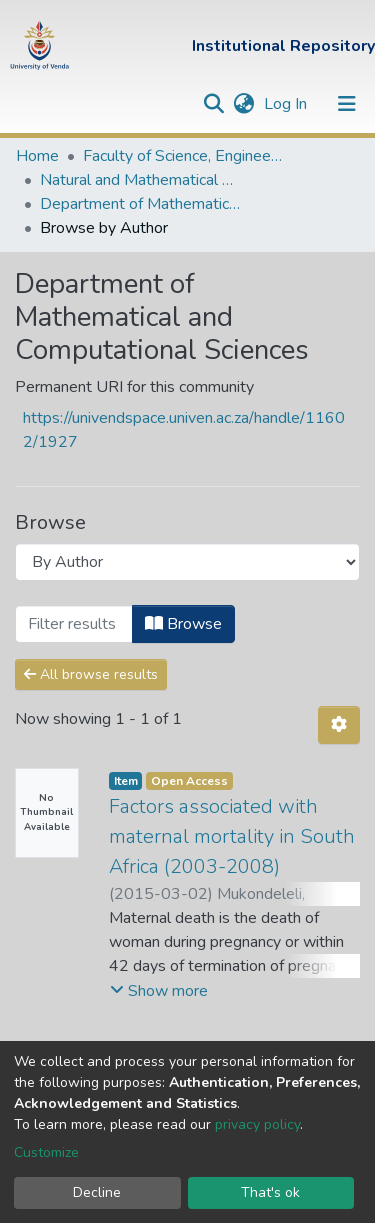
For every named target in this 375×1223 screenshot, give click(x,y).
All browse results (91, 674)
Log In (287, 104)
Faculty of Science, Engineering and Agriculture (183, 156)
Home (37, 156)
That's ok (270, 1192)
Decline (97, 1192)
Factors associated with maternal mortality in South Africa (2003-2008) (232, 836)
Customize (46, 1152)
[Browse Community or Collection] (187, 562)
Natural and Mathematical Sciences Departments (140, 180)
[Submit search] (213, 104)
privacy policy (257, 1124)
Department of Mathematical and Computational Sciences (140, 204)
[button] (243, 104)
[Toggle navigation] (347, 104)
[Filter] (74, 624)
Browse (183, 624)
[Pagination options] (339, 725)
